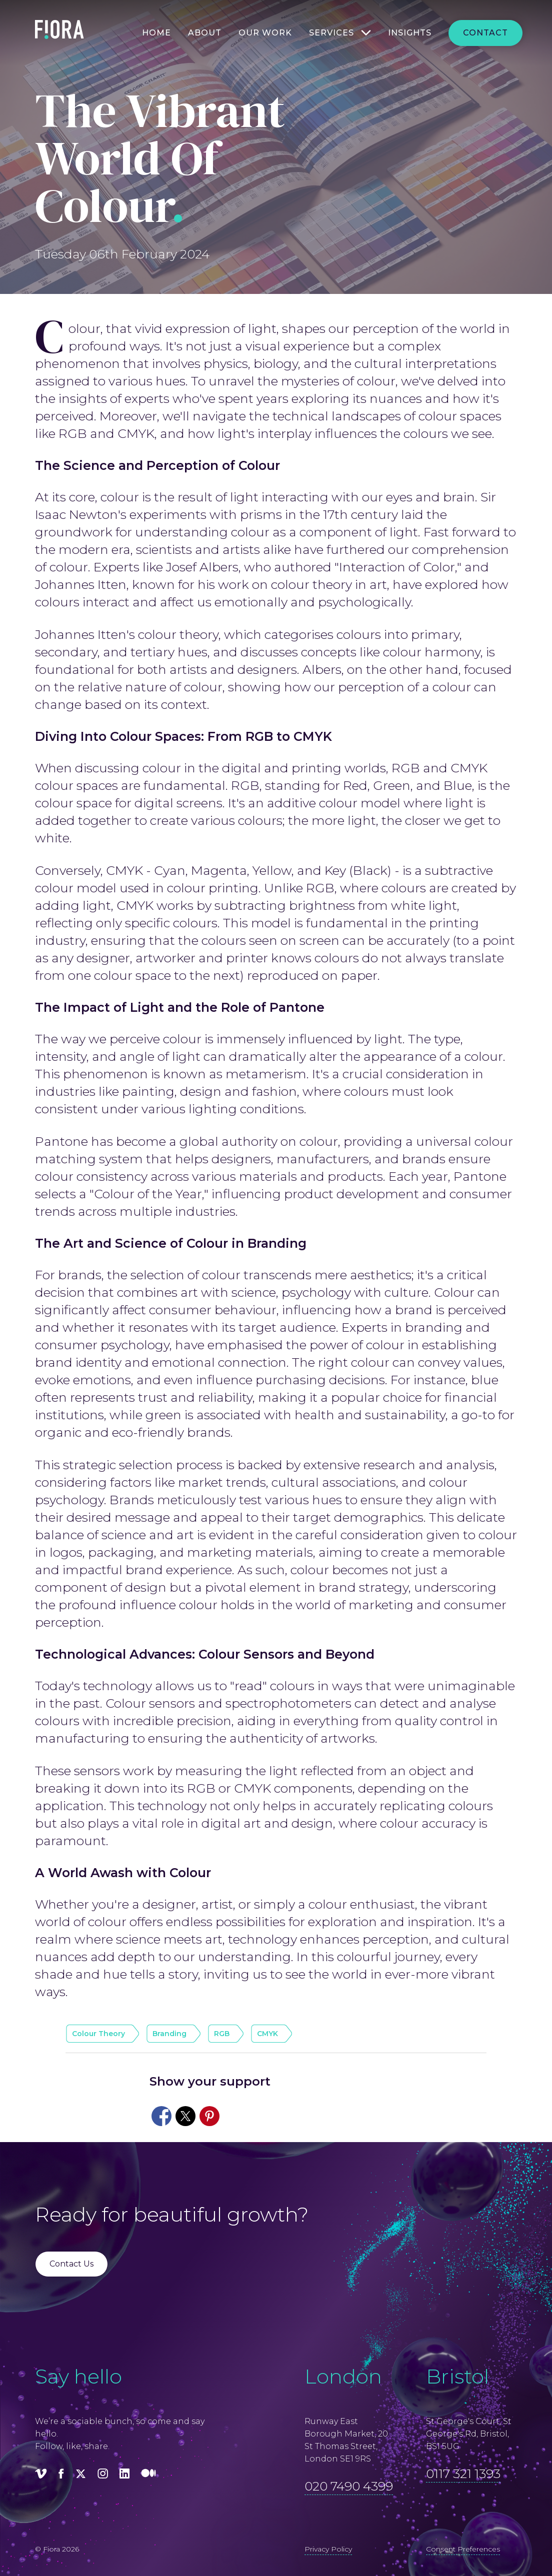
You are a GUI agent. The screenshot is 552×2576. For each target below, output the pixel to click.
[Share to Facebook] (162, 2116)
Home (156, 32)
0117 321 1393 (463, 2473)
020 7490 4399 (348, 2486)
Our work (265, 32)
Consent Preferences (463, 2549)
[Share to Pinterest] (210, 2116)
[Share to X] (186, 2116)
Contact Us (72, 2264)
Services (331, 32)
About (205, 32)
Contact (485, 32)
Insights (410, 32)
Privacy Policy (328, 2549)
